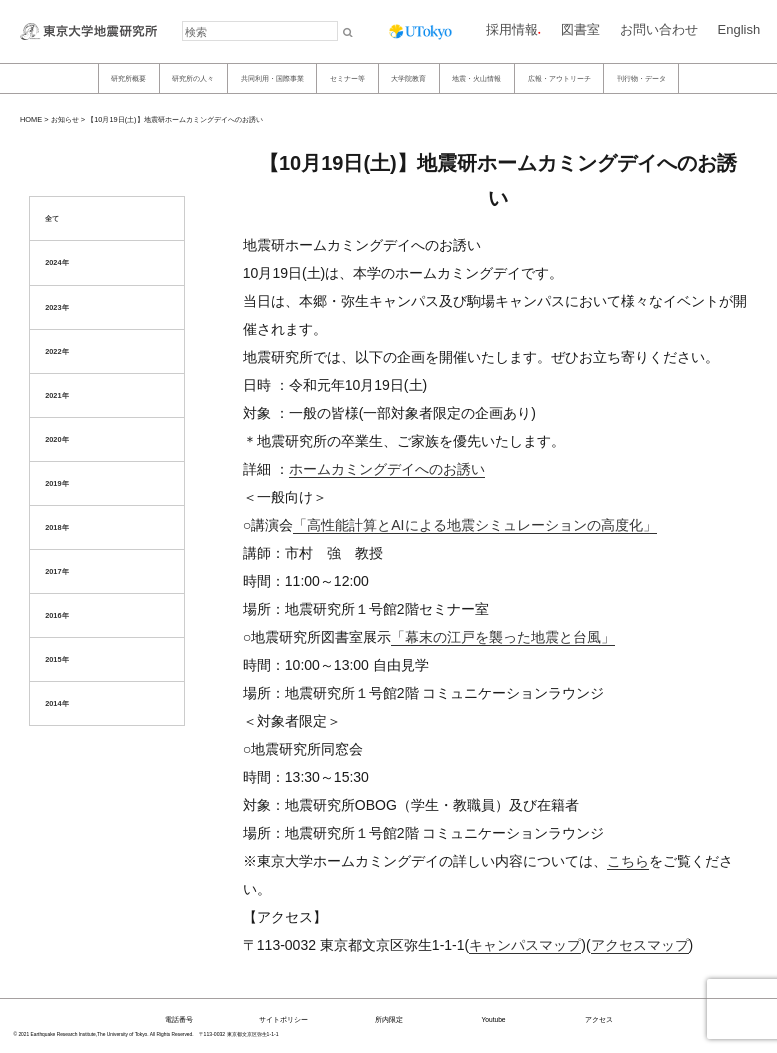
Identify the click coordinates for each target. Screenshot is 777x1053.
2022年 (56, 351)
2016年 (56, 615)
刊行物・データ (641, 78)
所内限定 (389, 1019)
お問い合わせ (659, 29)
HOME (31, 119)
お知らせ (65, 119)
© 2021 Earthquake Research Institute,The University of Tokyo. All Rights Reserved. (104, 1034)
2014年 (56, 703)
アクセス (599, 1019)
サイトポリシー (283, 1019)
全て (52, 218)
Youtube (493, 1019)
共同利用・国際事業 (272, 78)
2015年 (56, 659)
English (739, 29)
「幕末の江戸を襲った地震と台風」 (503, 637)
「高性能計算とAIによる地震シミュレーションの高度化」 (474, 525)
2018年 (56, 527)
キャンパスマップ (525, 945)
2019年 (56, 483)
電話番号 (179, 1019)
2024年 (56, 262)
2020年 (56, 439)
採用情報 (512, 29)
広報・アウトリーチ (559, 78)
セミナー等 (347, 78)
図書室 (580, 29)
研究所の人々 (193, 78)
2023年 (56, 307)
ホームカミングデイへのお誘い (387, 469)
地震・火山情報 (476, 78)
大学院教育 (408, 78)
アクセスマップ (640, 945)
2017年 (56, 571)
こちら (628, 861)
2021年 (56, 395)
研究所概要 (128, 78)
